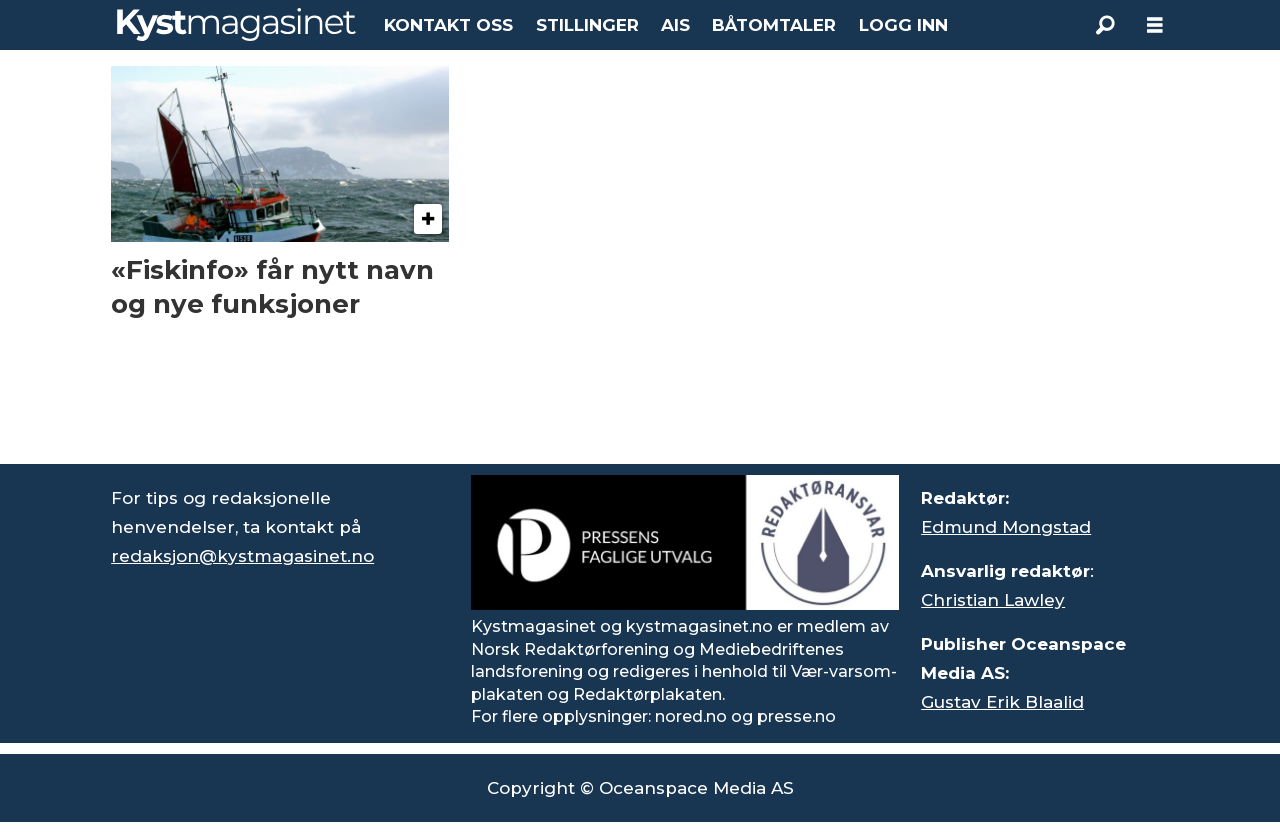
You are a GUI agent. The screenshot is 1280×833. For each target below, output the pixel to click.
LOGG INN (903, 25)
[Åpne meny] (1155, 25)
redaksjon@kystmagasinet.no (242, 556)
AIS (675, 25)
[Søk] (1105, 25)
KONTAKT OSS (448, 25)
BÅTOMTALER (774, 25)
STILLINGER (587, 25)
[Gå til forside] (236, 24)
